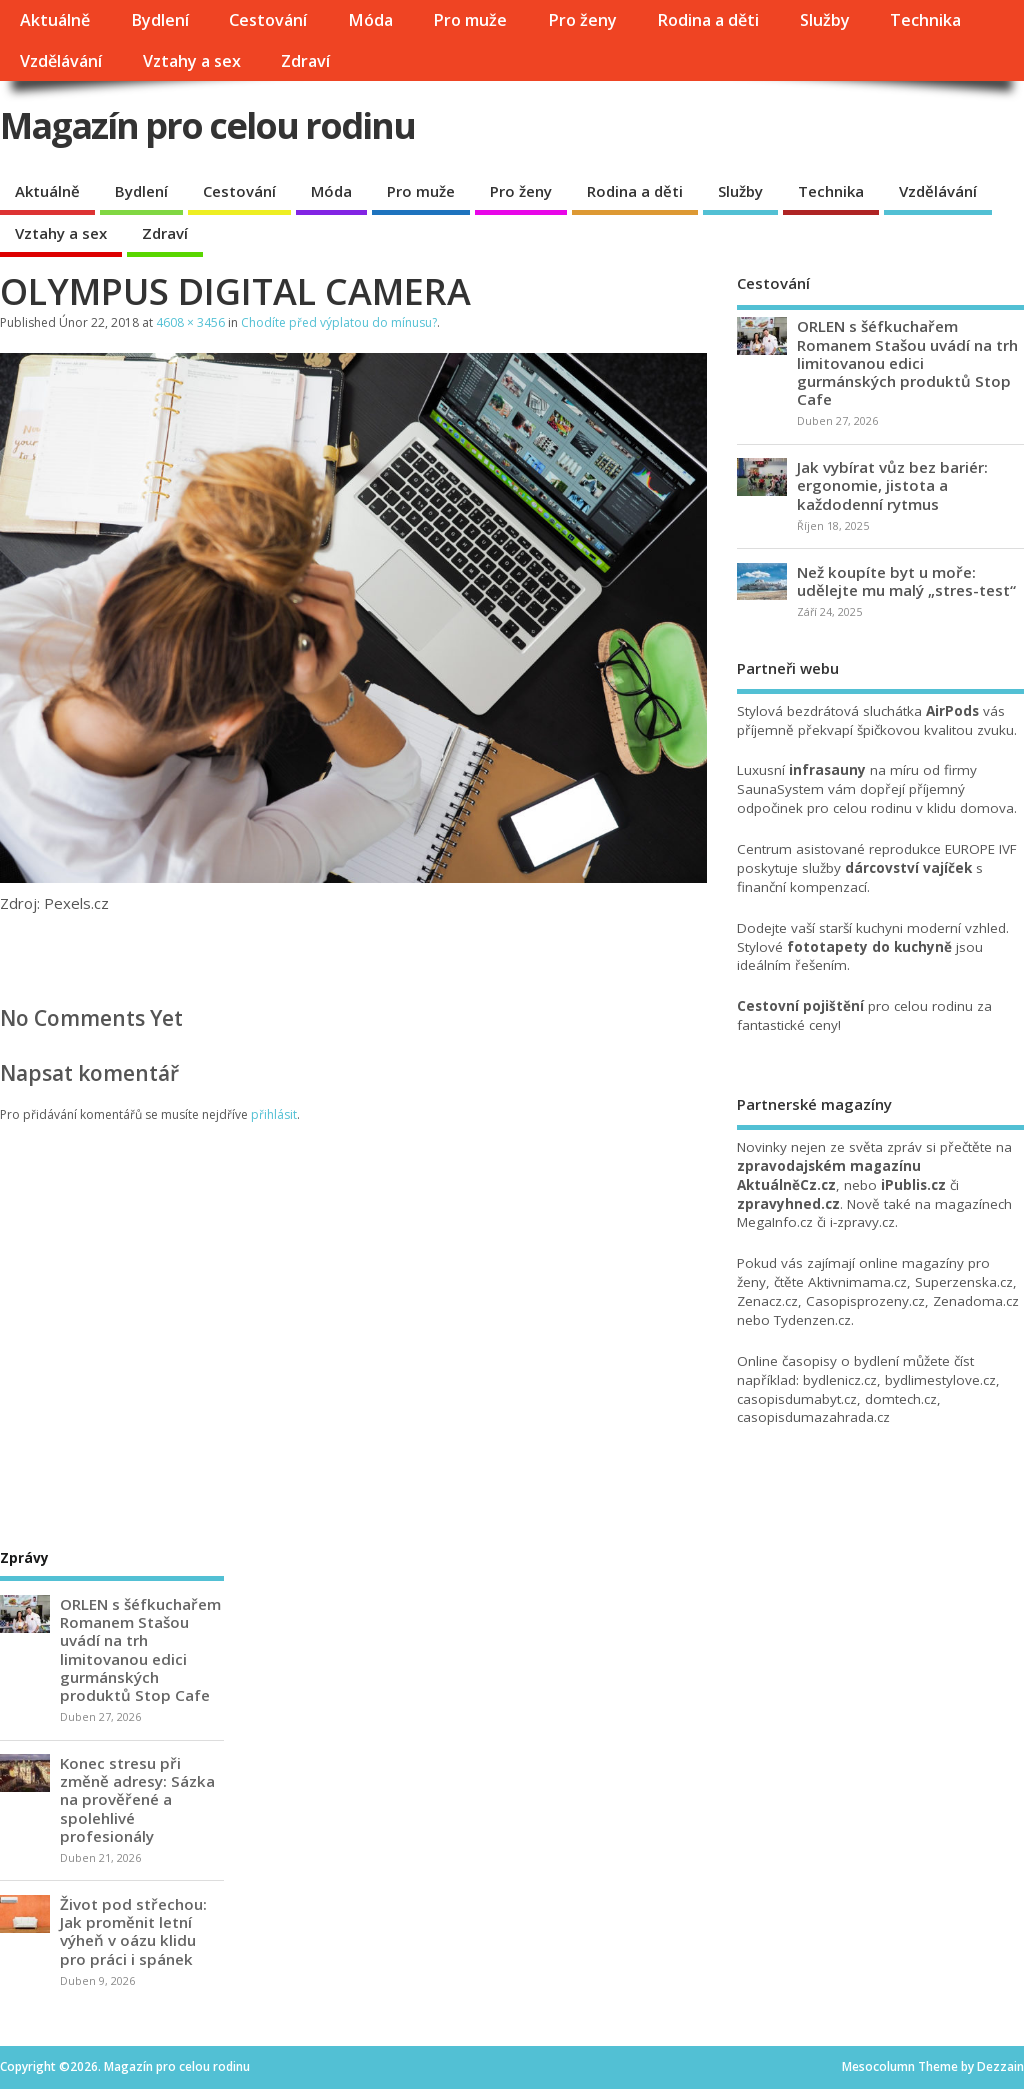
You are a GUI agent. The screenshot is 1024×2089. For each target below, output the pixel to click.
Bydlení (160, 20)
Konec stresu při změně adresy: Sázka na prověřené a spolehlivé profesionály (137, 1799)
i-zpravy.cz (862, 1222)
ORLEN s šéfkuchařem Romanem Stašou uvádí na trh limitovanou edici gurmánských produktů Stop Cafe (907, 362)
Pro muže (470, 20)
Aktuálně (55, 20)
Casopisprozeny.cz (865, 1301)
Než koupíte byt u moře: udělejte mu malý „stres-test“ (906, 581)
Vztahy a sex (192, 61)
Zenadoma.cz (976, 1301)
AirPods (952, 711)
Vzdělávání (61, 61)
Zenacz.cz (767, 1301)
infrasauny (827, 770)
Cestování (268, 20)
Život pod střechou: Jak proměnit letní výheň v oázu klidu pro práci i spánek (133, 1931)
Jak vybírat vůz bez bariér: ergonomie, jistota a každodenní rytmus (892, 485)
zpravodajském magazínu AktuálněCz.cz (829, 1175)
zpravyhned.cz (788, 1204)
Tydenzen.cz (812, 1320)
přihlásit (274, 1114)
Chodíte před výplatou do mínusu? (339, 322)
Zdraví (305, 61)
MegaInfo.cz (775, 1222)
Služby (825, 20)
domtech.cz (901, 1399)
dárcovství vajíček (908, 868)
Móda (370, 20)
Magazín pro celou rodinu (207, 125)
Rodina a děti (708, 20)
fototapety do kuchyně (869, 947)
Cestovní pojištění (800, 1006)
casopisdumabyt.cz (797, 1399)
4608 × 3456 (190, 322)
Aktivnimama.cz (857, 1282)
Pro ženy (582, 20)
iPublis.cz (913, 1185)
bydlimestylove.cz (940, 1380)
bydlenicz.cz (840, 1380)
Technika (925, 20)
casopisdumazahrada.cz (813, 1417)
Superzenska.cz (964, 1282)
